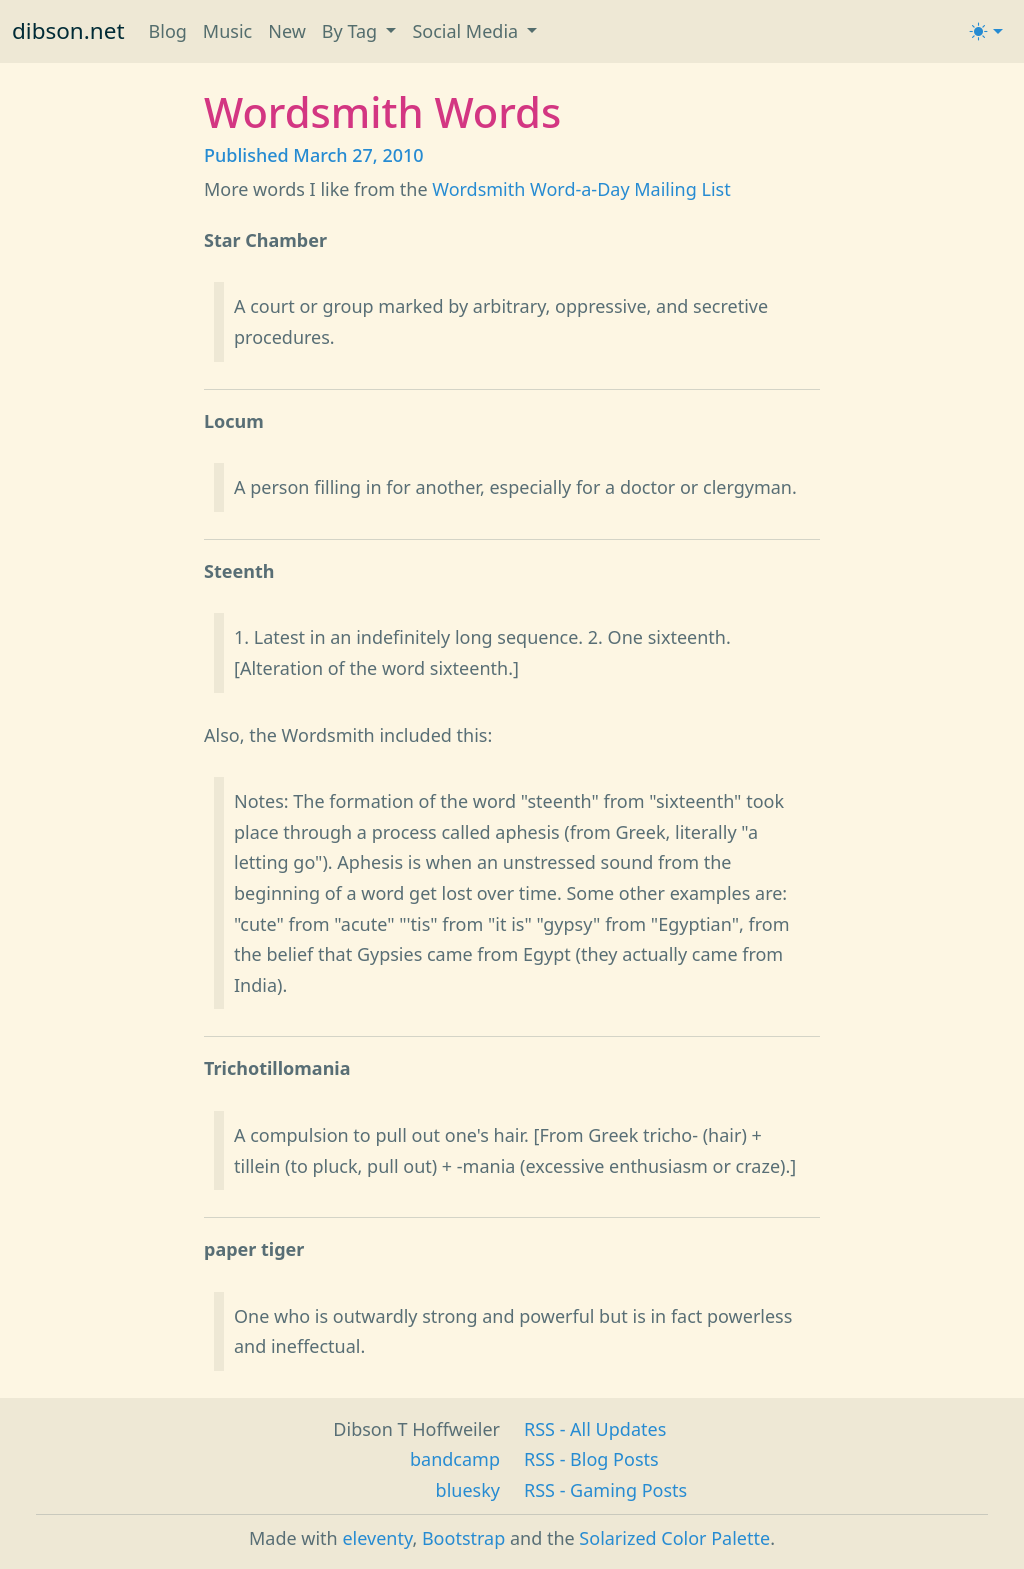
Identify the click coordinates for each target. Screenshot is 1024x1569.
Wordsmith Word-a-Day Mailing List (581, 189)
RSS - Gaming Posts (605, 1490)
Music (227, 31)
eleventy (377, 1538)
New (287, 31)
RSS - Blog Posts (591, 1459)
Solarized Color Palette (674, 1538)
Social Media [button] (467, 31)
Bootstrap (463, 1538)
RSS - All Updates (595, 1429)
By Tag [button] (352, 31)
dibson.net (68, 30)
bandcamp (455, 1459)
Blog (168, 31)
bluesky (468, 1490)
